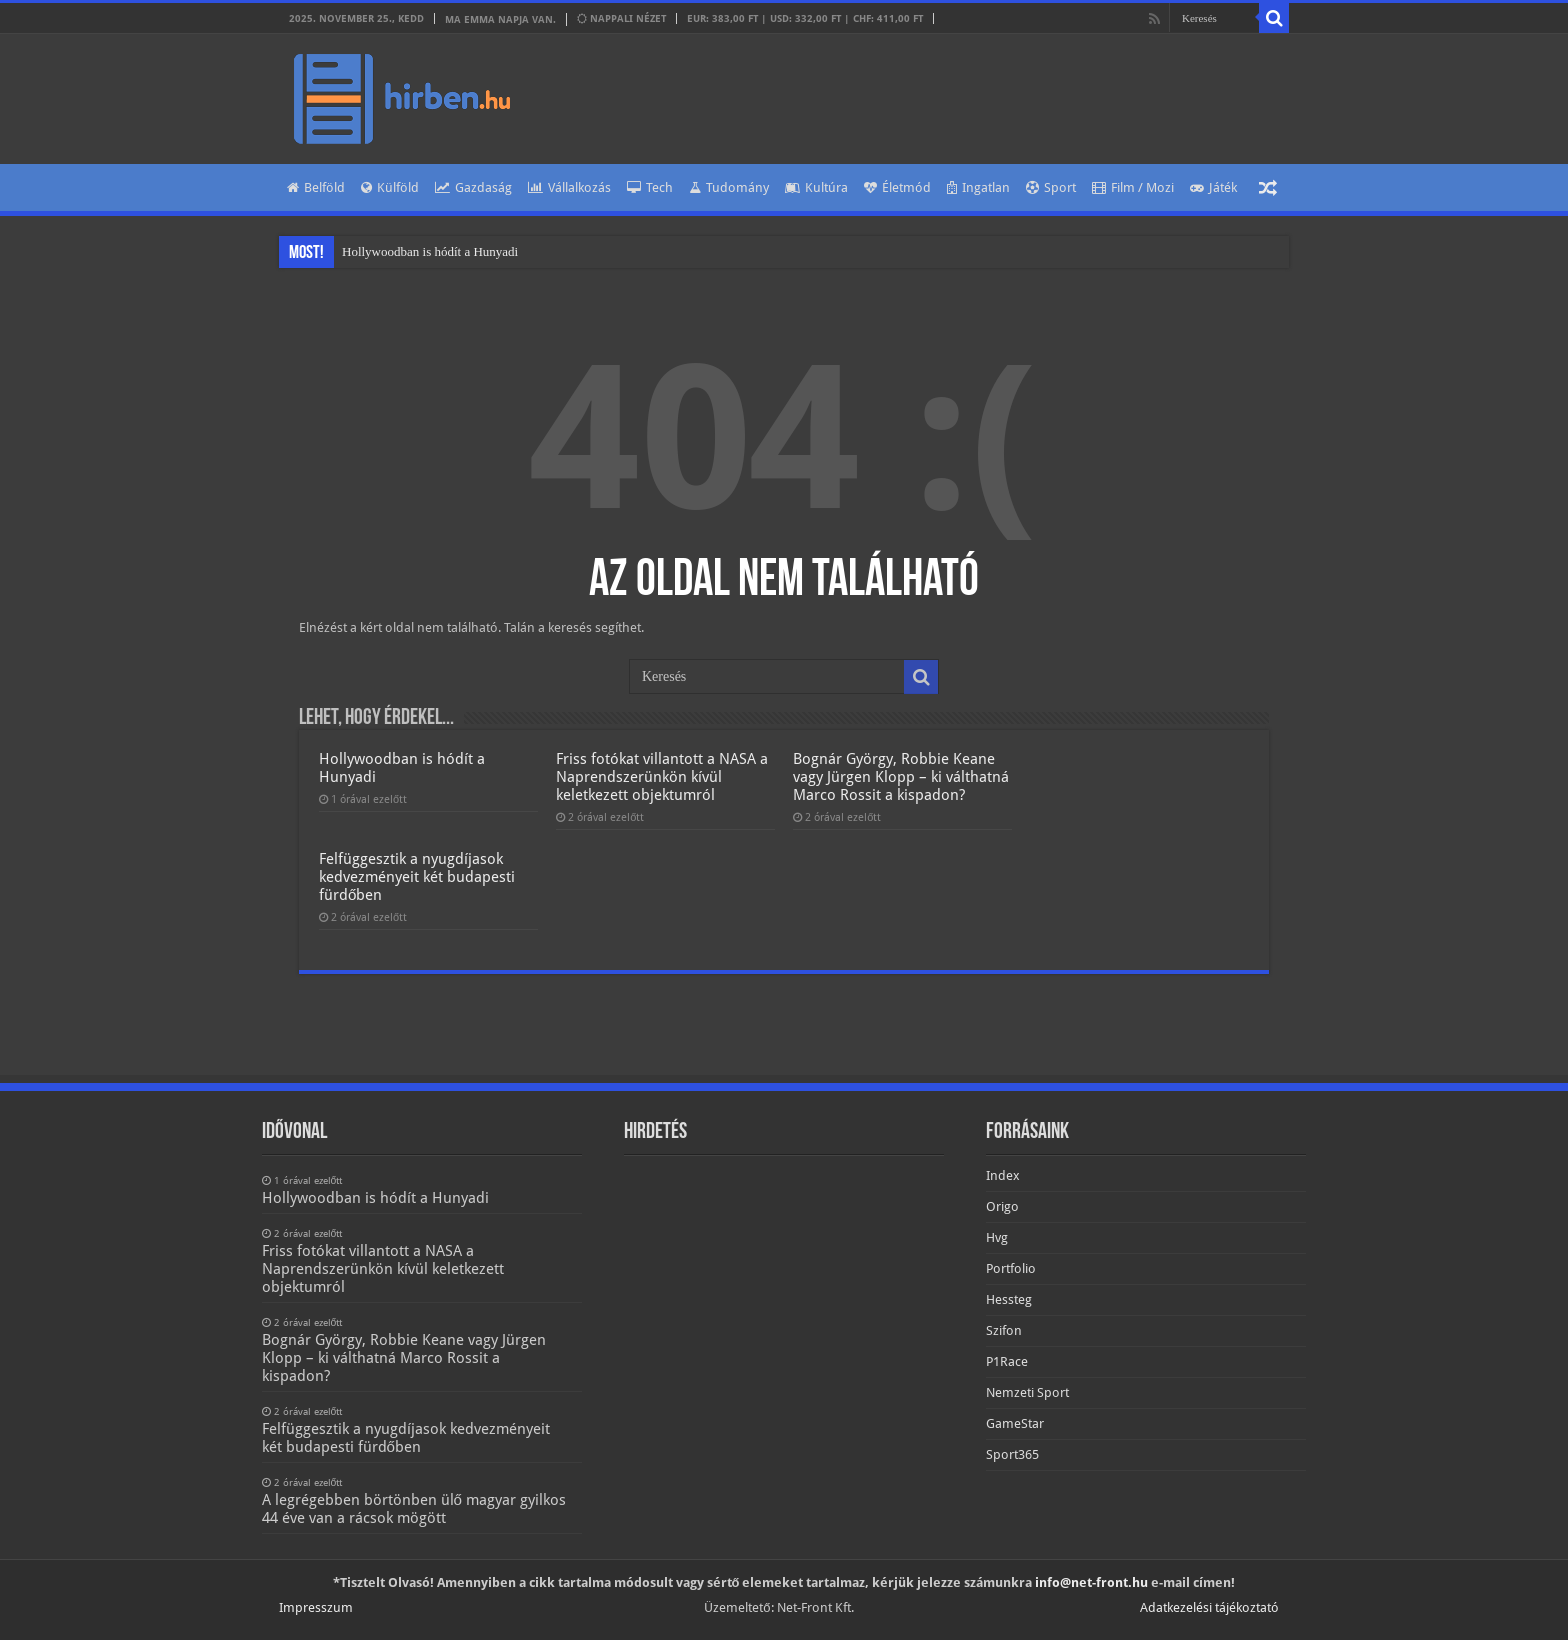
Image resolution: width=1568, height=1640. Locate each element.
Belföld (316, 187)
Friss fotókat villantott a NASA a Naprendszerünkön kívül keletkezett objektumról (662, 777)
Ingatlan (978, 187)
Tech (650, 187)
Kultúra (816, 187)
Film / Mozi (1133, 187)
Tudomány (729, 187)
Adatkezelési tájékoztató (1209, 1607)
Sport (1051, 187)
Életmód (897, 187)
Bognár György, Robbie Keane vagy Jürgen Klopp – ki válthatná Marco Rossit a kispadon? (901, 777)
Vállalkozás (569, 187)
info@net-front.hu (1091, 1582)
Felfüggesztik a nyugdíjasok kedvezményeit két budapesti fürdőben (417, 877)
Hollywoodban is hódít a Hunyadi (430, 251)
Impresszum (316, 1607)
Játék (1213, 187)
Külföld (390, 187)
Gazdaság (473, 187)
